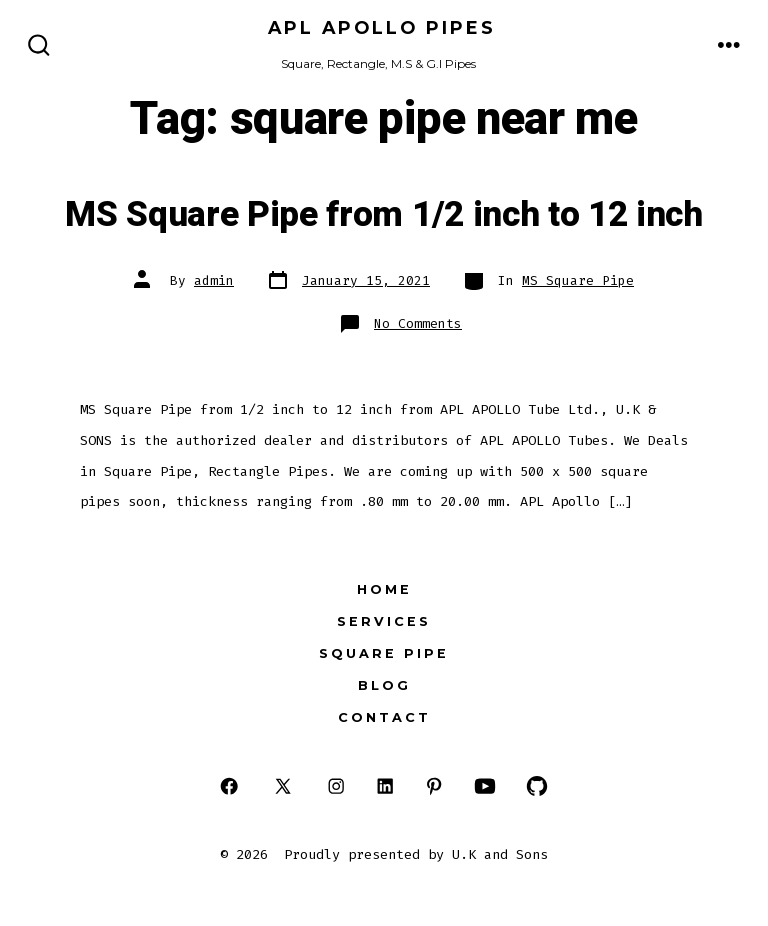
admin (214, 280)
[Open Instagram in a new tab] (336, 785)
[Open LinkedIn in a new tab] (385, 785)
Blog (384, 685)
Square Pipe (384, 653)
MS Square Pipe (578, 280)
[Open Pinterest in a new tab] (434, 785)
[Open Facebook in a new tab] (229, 785)
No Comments (418, 323)
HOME (384, 589)
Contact (384, 717)
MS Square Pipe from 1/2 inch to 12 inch (384, 215)
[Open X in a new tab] (283, 785)
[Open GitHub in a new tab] (537, 785)
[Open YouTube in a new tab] (484, 785)
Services (384, 621)
